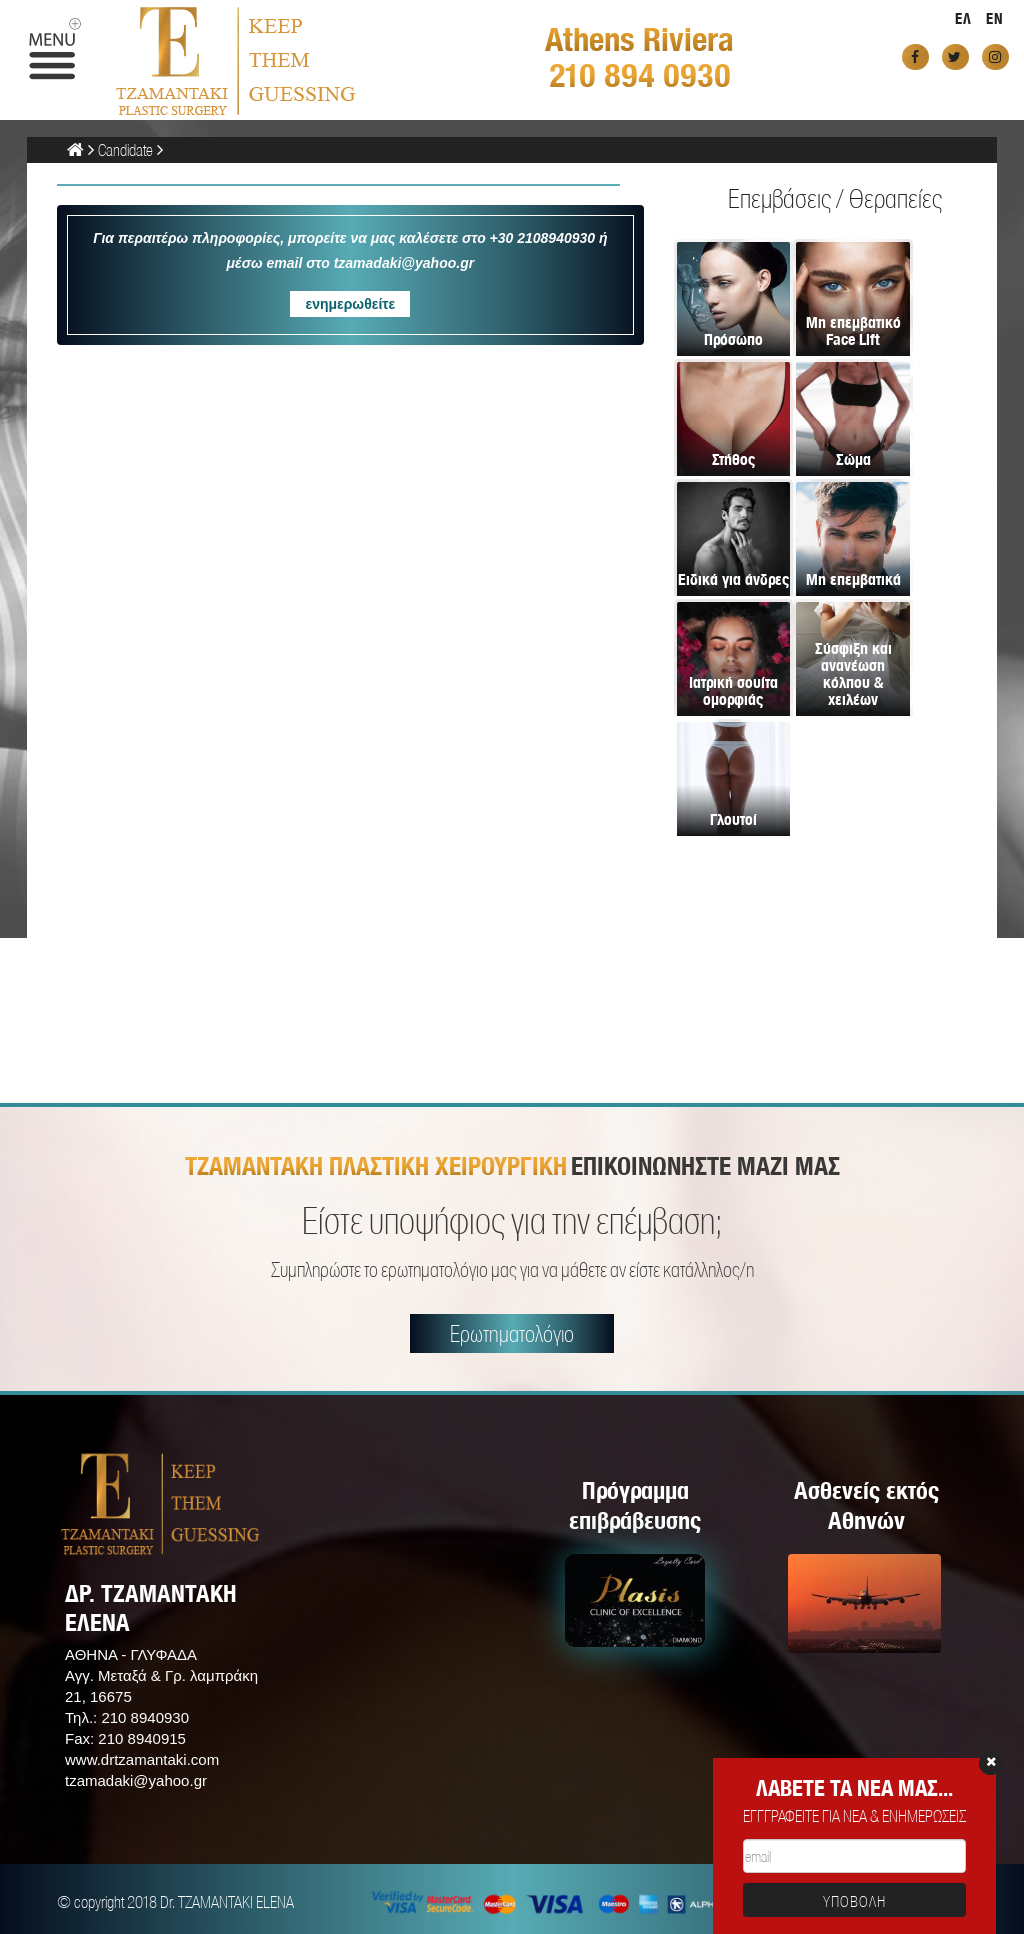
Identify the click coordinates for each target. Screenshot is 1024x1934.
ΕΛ (963, 18)
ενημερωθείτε (350, 304)
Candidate (125, 149)
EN (995, 18)
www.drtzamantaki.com (142, 1759)
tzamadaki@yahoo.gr (136, 1780)
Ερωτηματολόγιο (512, 1333)
